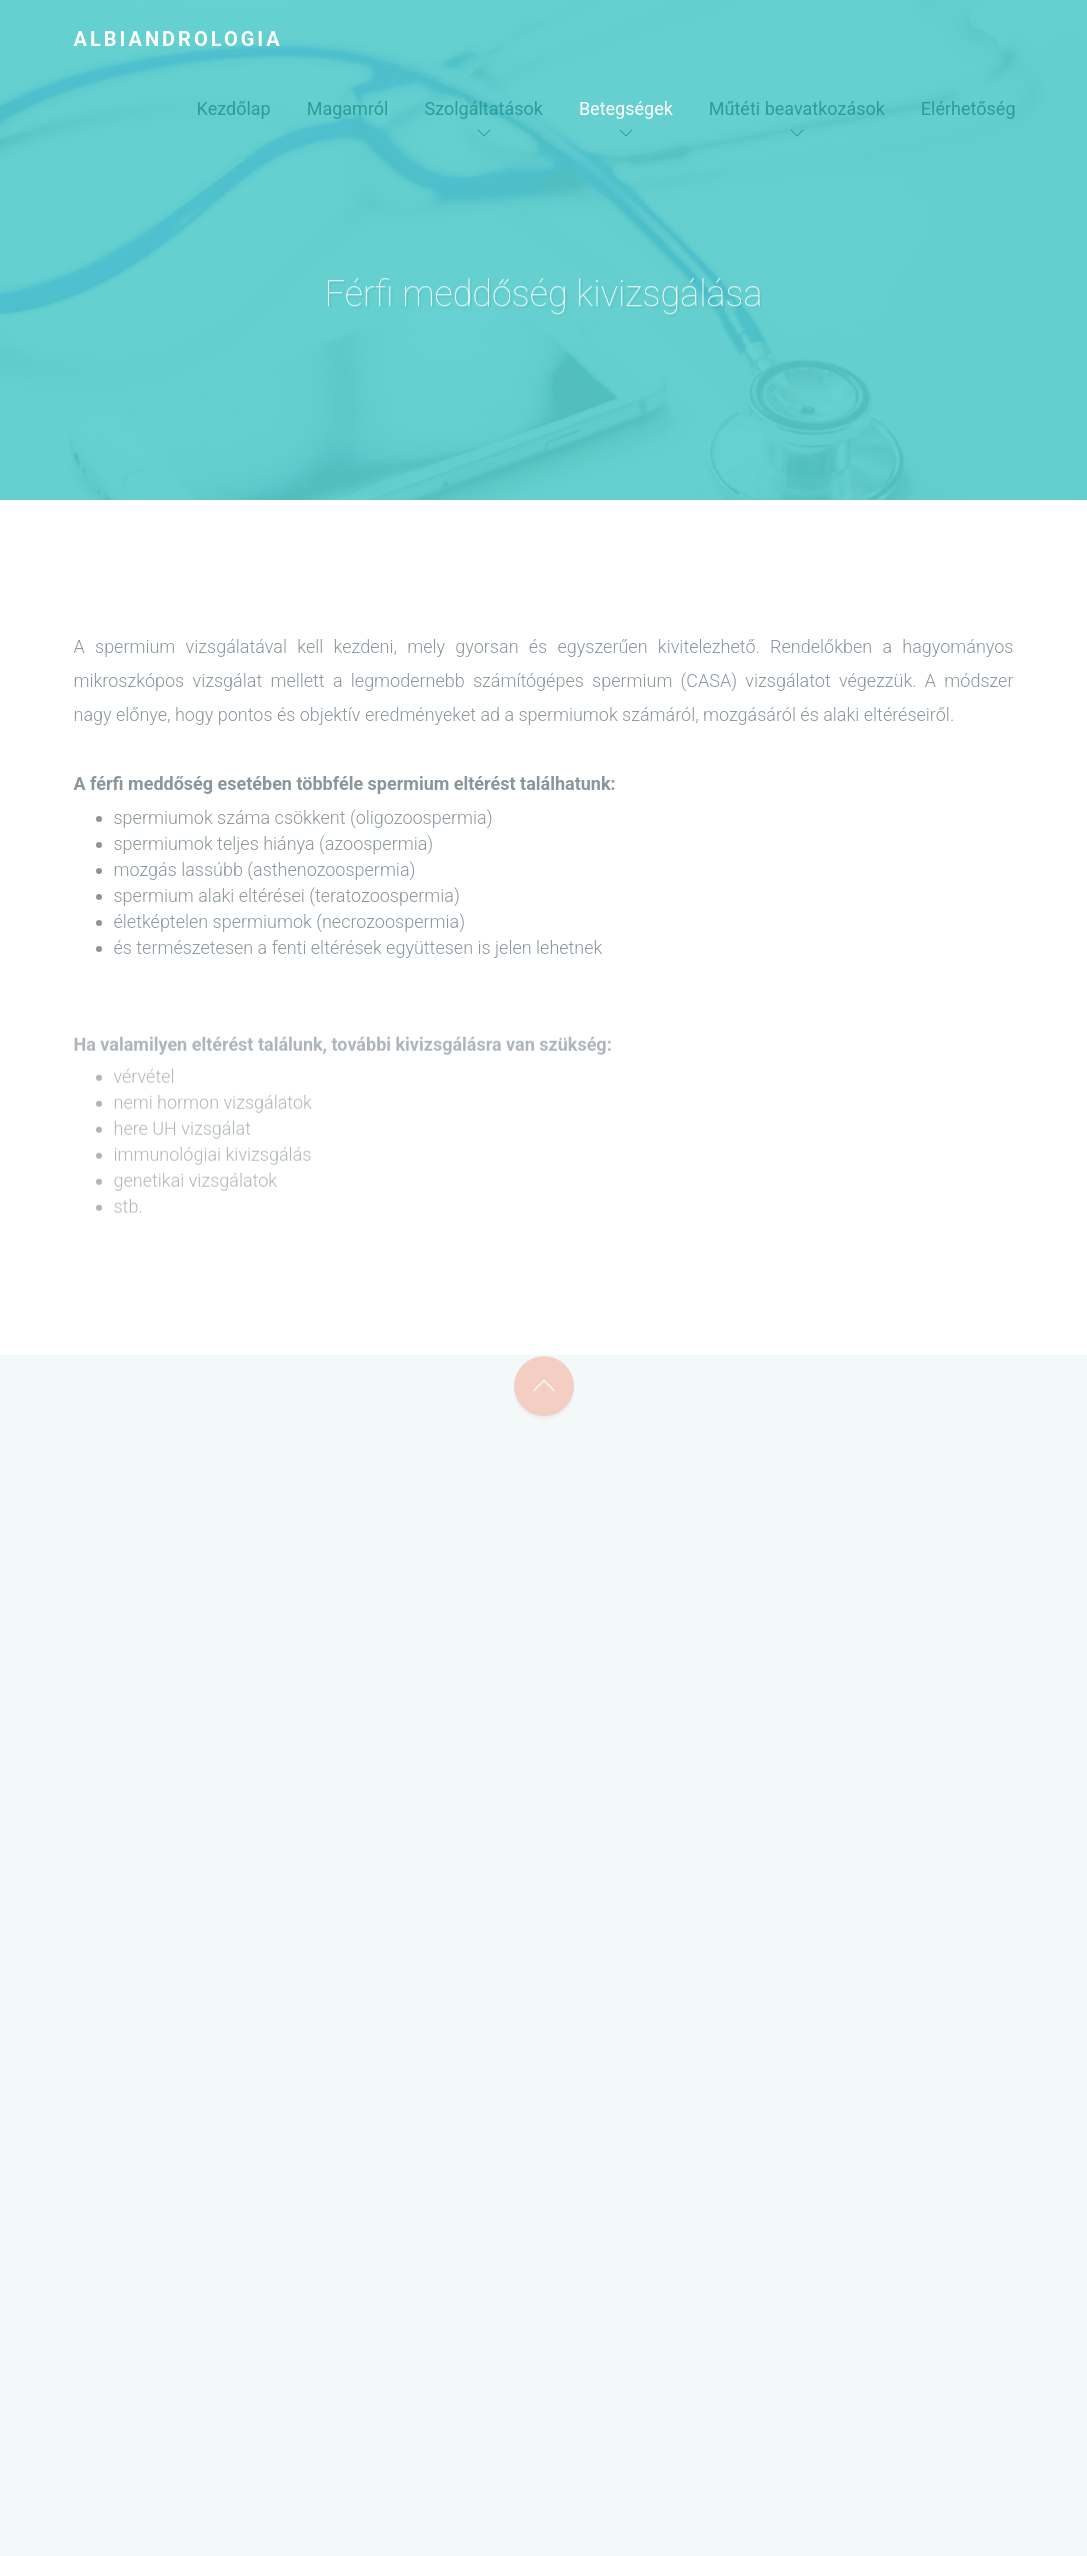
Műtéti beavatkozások (797, 108)
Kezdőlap (234, 108)
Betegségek (626, 108)
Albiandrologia (178, 39)
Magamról (348, 108)
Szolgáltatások (483, 108)
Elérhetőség (968, 108)
